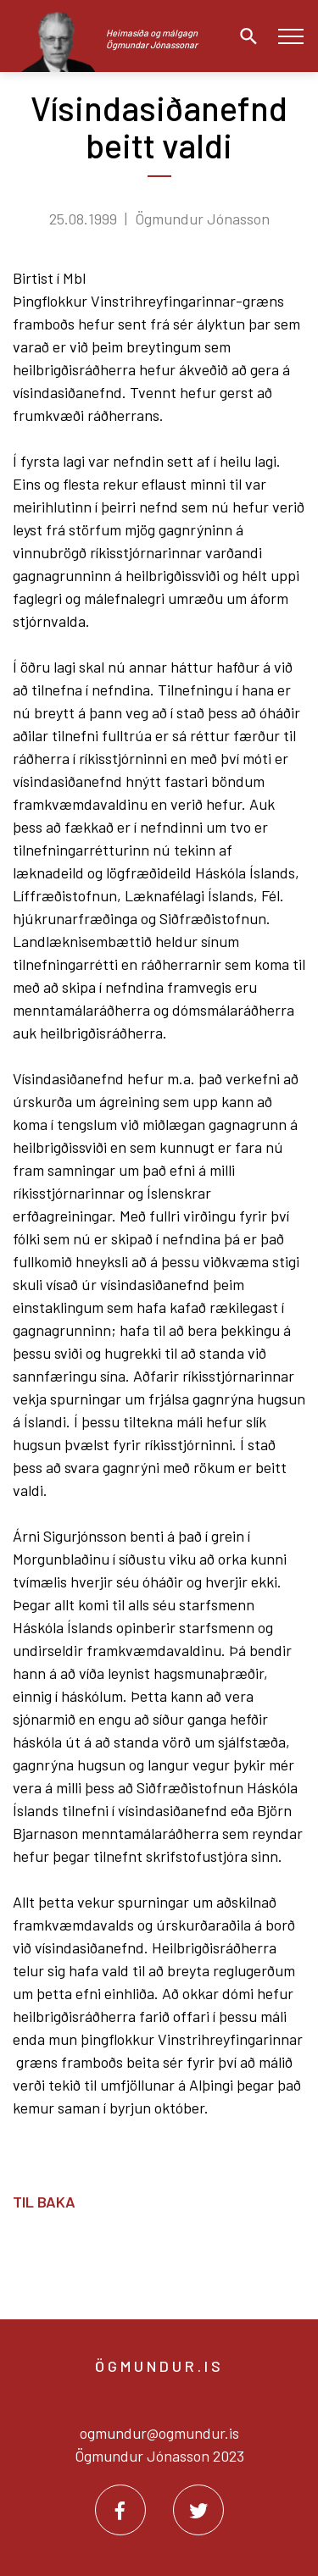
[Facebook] (120, 2510)
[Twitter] (198, 2510)
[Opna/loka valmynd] (290, 36)
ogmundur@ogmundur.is (159, 2433)
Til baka (44, 2201)
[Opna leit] (244, 36)
